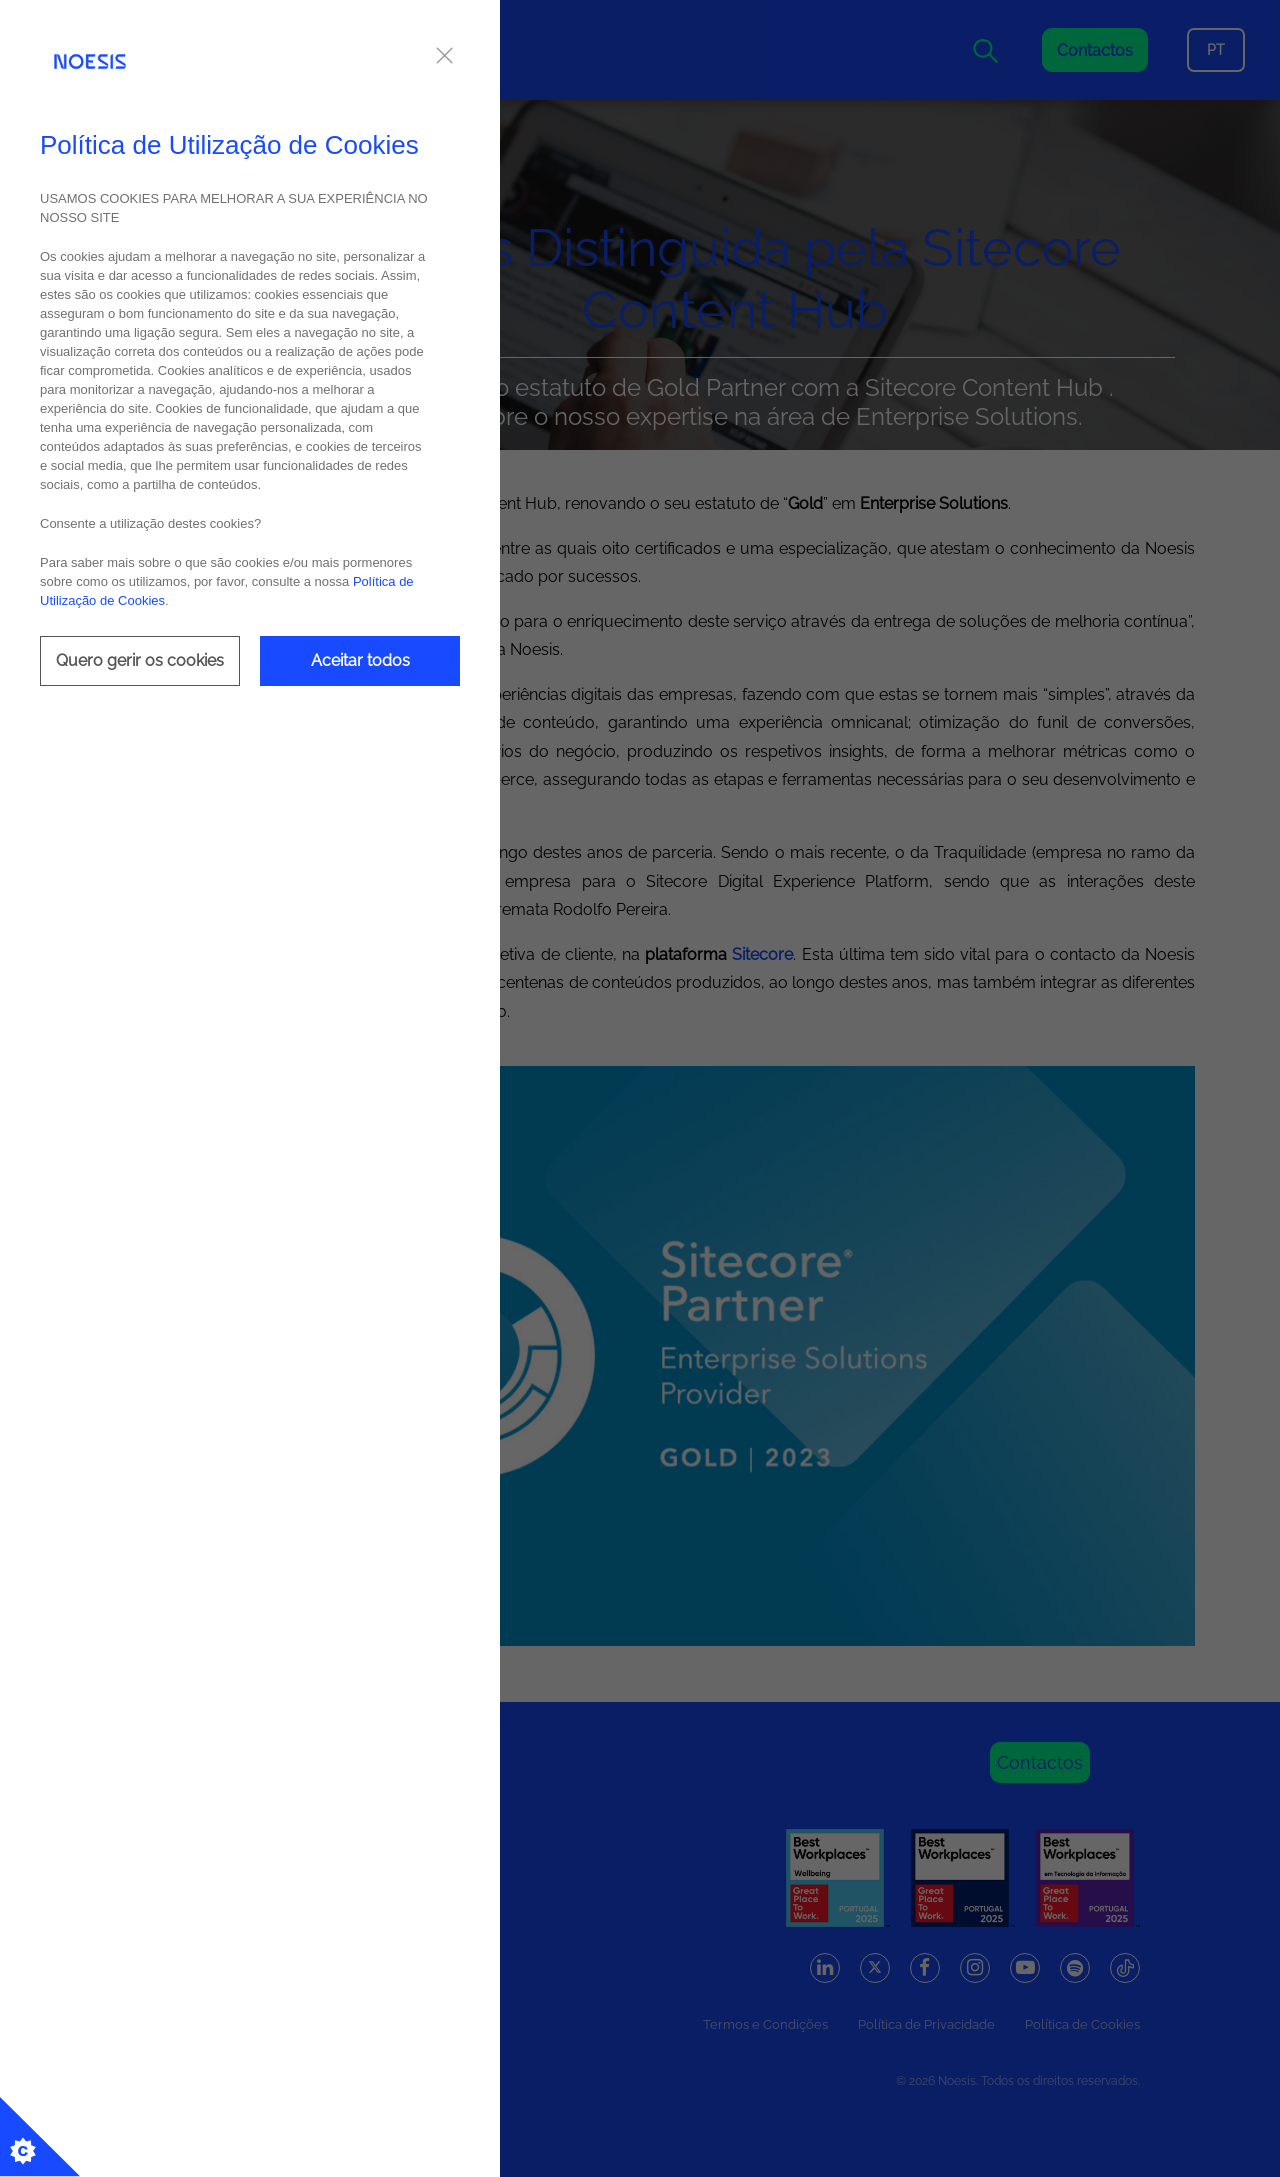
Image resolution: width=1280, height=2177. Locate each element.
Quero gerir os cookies (140, 660)
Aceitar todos (360, 660)
